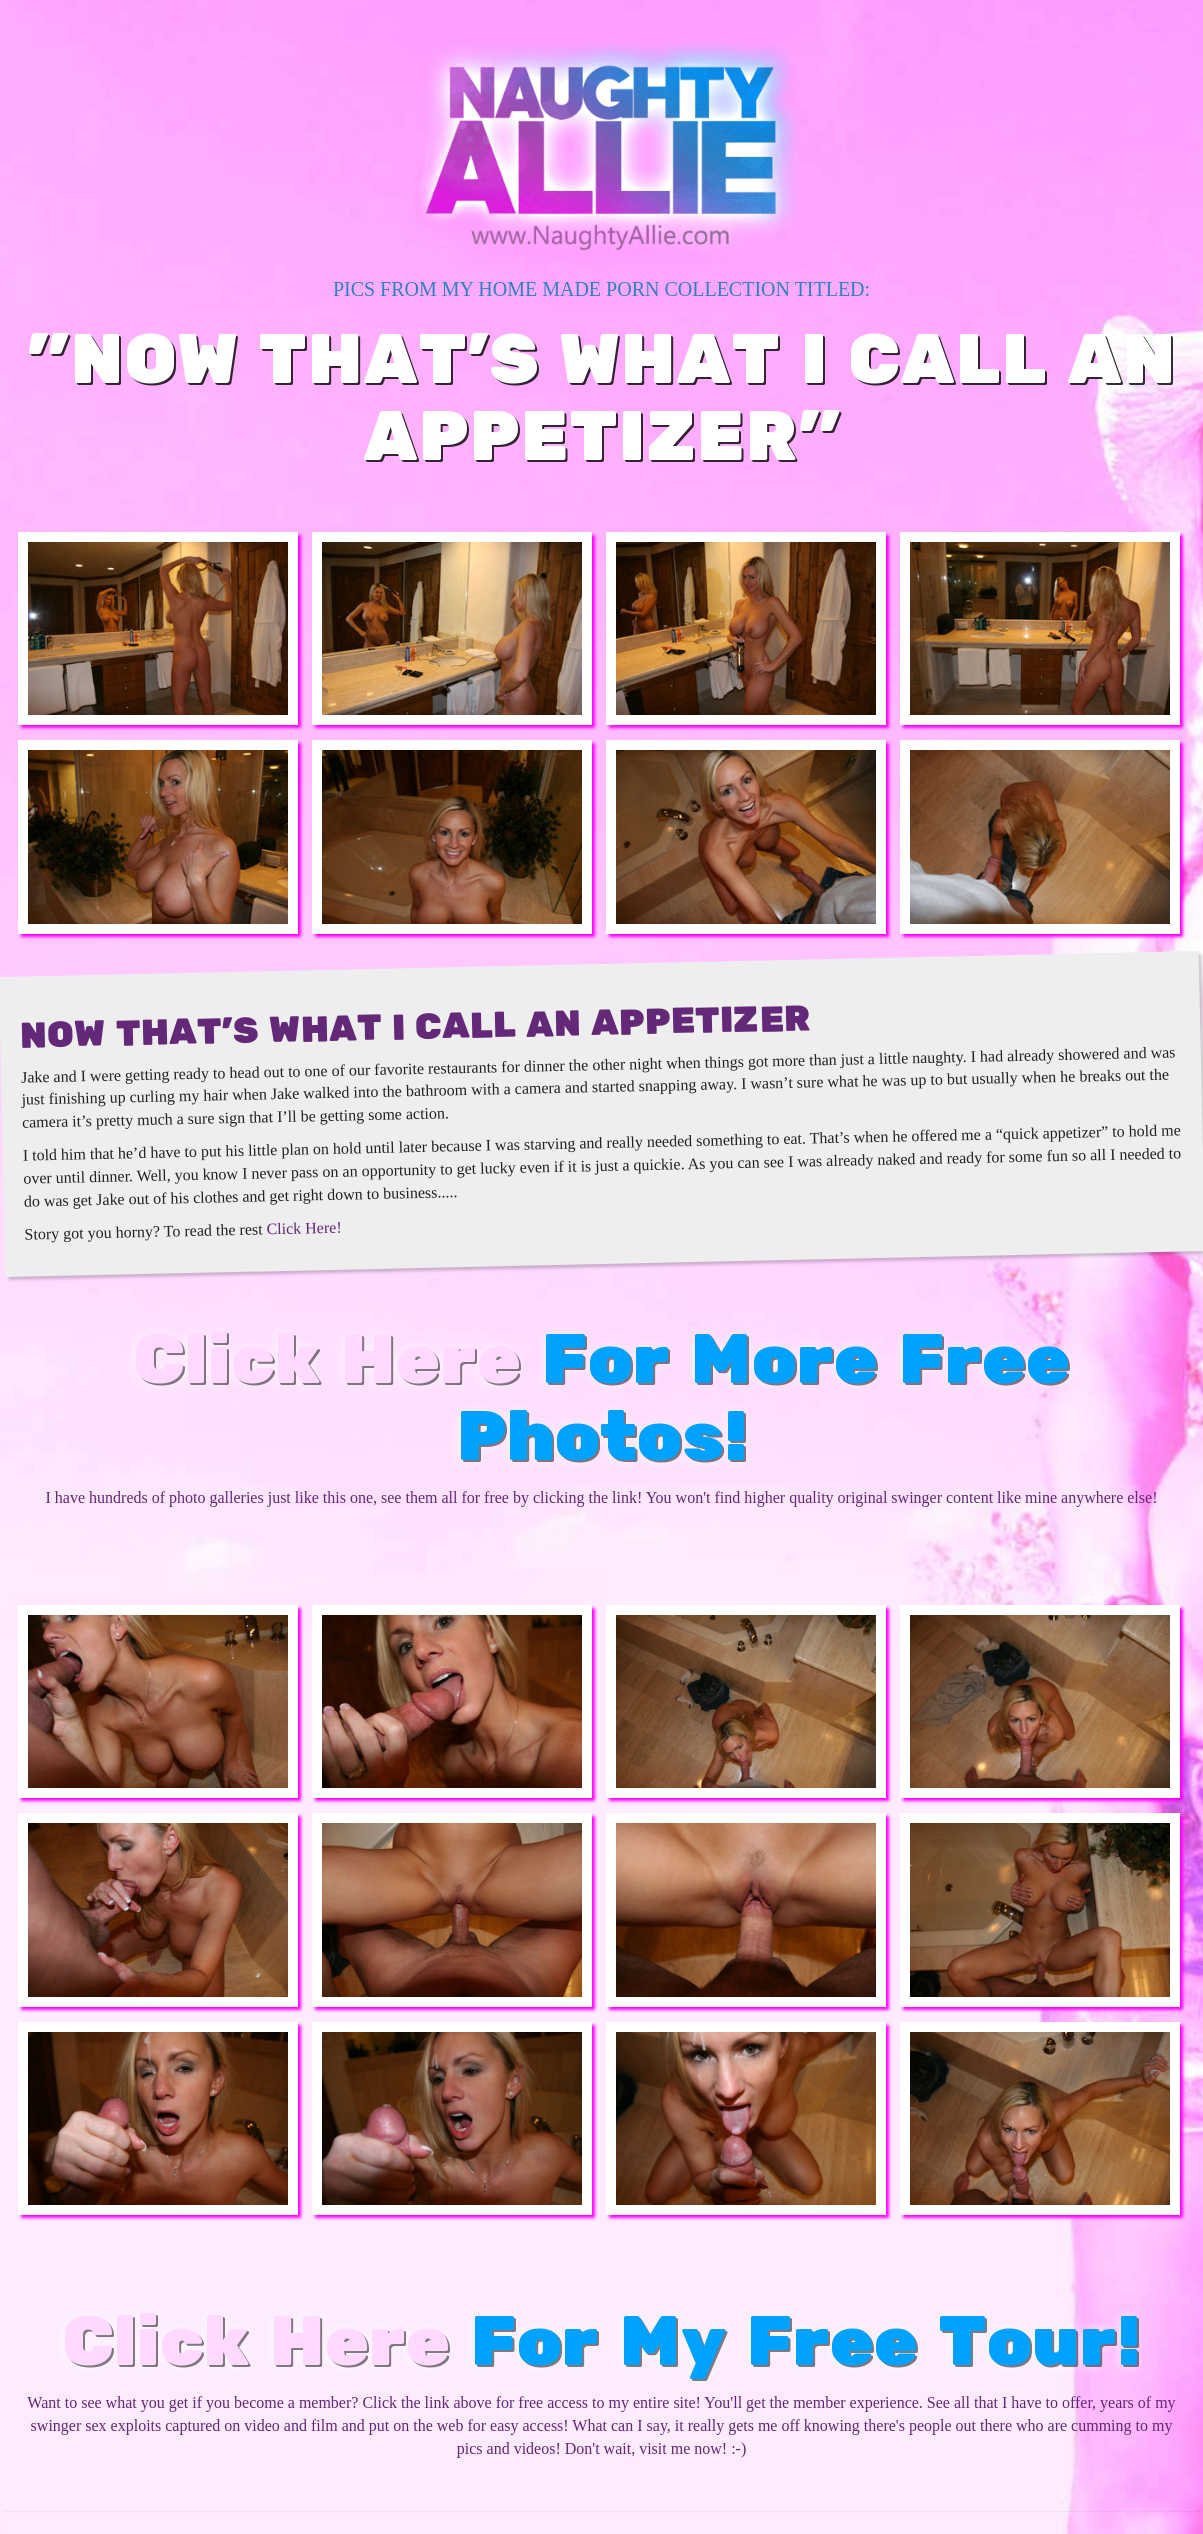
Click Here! (303, 1227)
